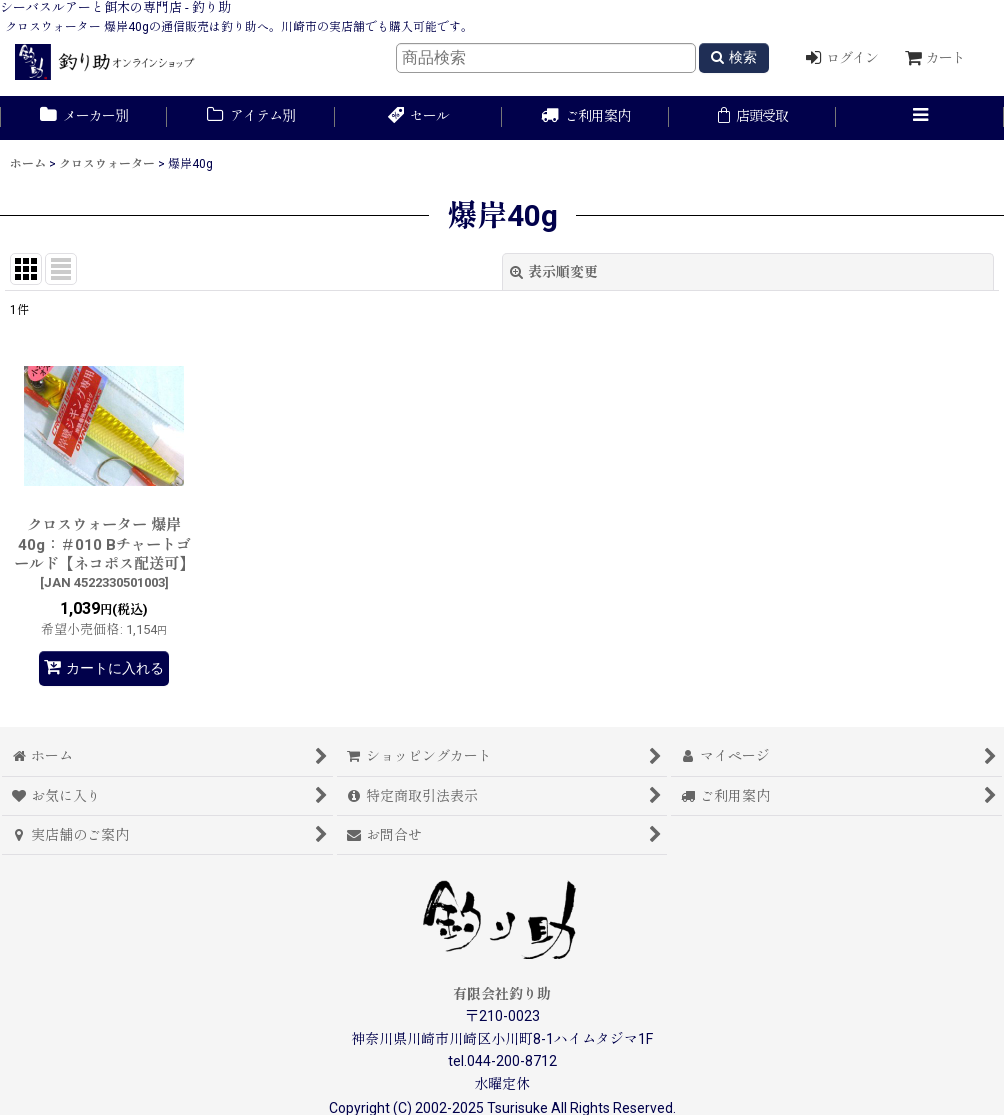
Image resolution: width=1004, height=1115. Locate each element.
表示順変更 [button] (554, 272)
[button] (919, 118)
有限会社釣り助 (502, 994)
